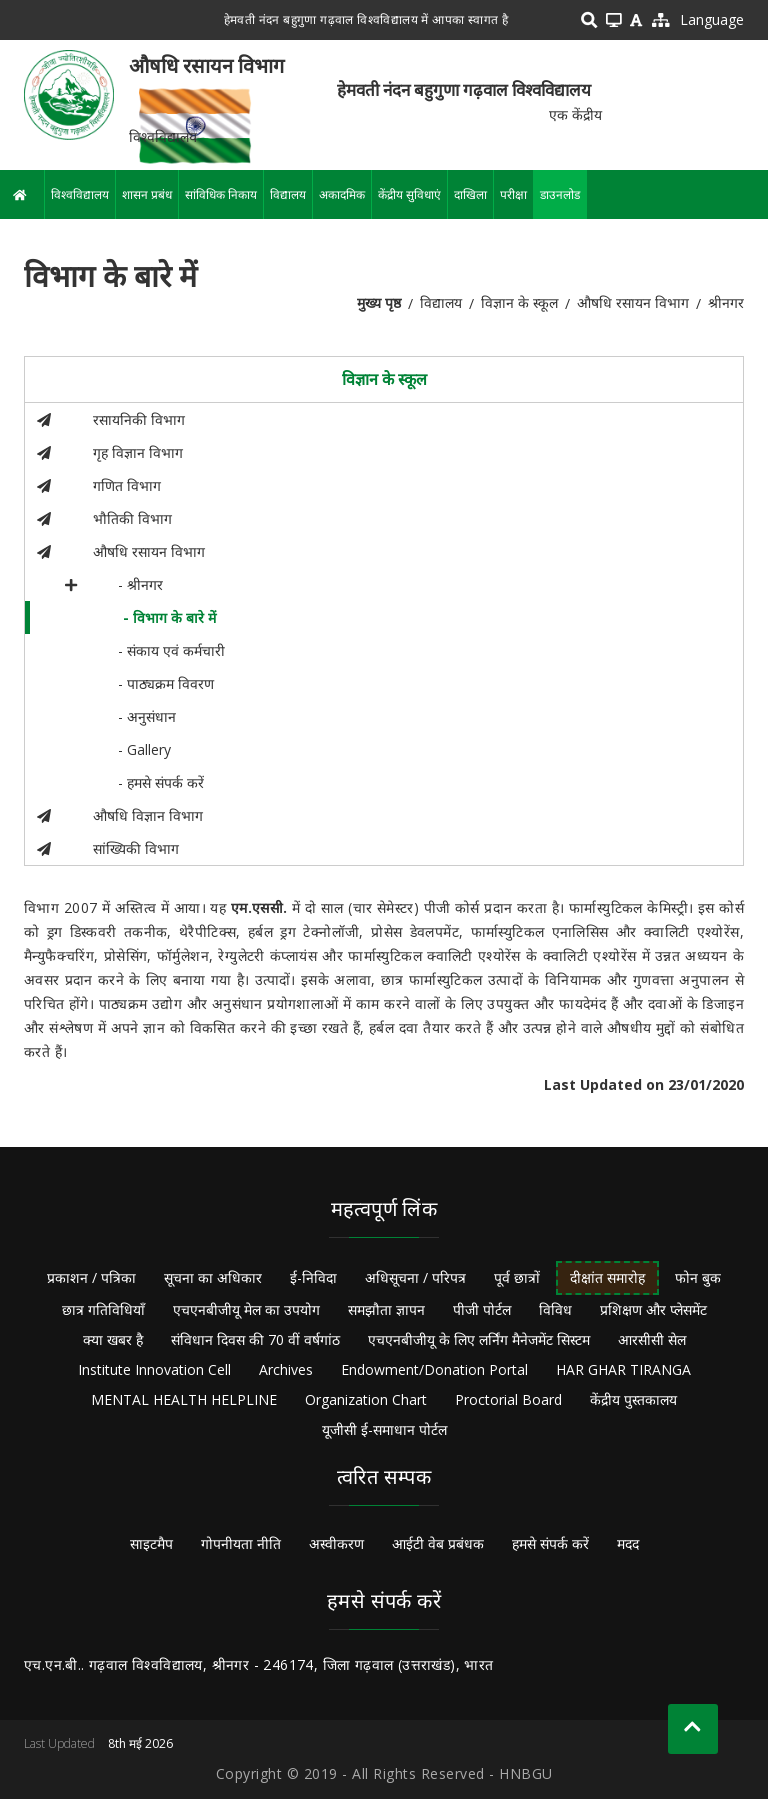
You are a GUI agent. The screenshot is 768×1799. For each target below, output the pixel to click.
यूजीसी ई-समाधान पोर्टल (384, 1429)
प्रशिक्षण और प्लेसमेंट (653, 1309)
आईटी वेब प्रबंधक (438, 1543)
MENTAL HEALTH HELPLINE (184, 1399)
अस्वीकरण (336, 1543)
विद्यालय (288, 194)
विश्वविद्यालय (80, 194)
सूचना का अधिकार (213, 1277)
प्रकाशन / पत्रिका (91, 1277)
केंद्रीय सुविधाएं (409, 194)
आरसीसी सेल (652, 1339)
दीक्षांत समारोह (607, 1277)
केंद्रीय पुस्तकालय (633, 1399)
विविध (555, 1309)
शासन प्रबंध (147, 194)
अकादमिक (342, 194)
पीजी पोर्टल (482, 1309)
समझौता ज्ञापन (386, 1309)
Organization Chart (366, 1399)
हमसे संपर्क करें (550, 1543)
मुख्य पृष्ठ (379, 302)
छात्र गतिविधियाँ (103, 1309)
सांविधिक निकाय (221, 194)
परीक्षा (513, 194)
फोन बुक (698, 1277)
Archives (286, 1369)
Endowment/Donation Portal (434, 1369)
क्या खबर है (113, 1339)
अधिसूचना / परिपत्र (415, 1277)
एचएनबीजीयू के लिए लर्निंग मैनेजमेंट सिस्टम (479, 1339)
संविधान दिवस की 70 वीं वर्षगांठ (255, 1339)
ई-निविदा (313, 1277)
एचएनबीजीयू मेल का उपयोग (246, 1309)
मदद (628, 1543)
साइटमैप (151, 1543)
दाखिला (470, 194)
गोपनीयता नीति (241, 1543)
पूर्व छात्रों (517, 1277)
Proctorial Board (508, 1399)
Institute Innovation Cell (154, 1369)
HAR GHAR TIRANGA (623, 1369)
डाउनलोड (560, 194)
